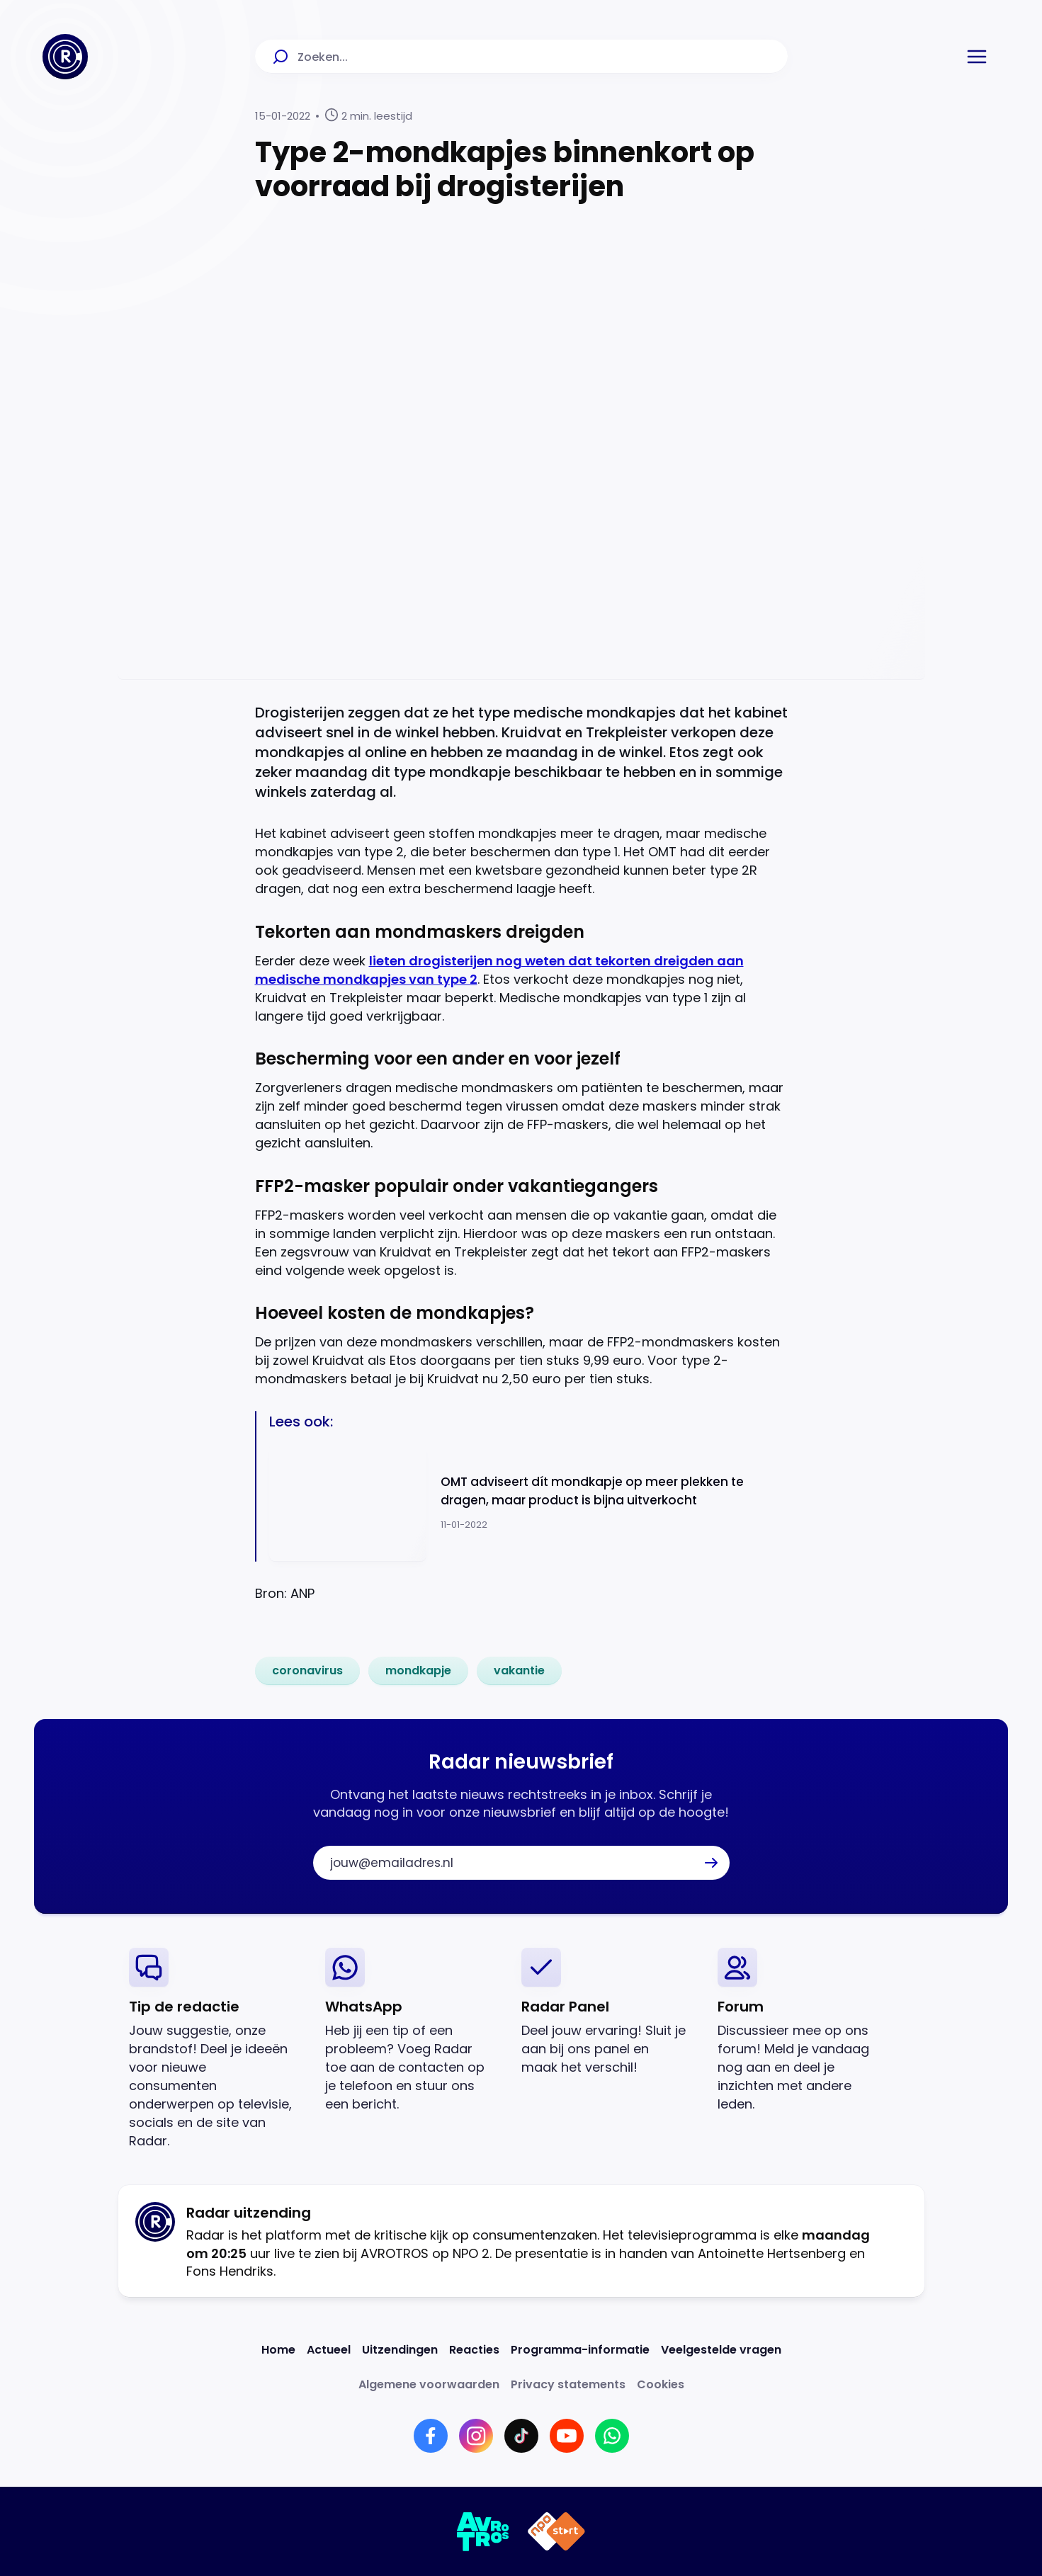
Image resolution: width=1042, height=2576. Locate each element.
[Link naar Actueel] (329, 2350)
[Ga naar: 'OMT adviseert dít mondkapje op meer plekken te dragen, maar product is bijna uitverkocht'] (528, 1502)
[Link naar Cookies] (660, 2384)
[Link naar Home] (278, 2350)
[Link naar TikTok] (521, 2436)
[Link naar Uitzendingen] (400, 2350)
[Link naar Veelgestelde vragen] (721, 2350)
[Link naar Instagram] (476, 2436)
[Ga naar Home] (65, 56)
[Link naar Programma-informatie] (580, 2350)
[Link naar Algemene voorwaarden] (428, 2384)
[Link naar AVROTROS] (483, 2531)
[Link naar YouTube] (567, 2436)
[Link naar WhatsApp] (612, 2436)
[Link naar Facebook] (431, 2436)
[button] (976, 56)
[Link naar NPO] (556, 2531)
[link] (307, 1671)
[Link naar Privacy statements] (568, 2384)
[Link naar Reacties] (474, 2350)
